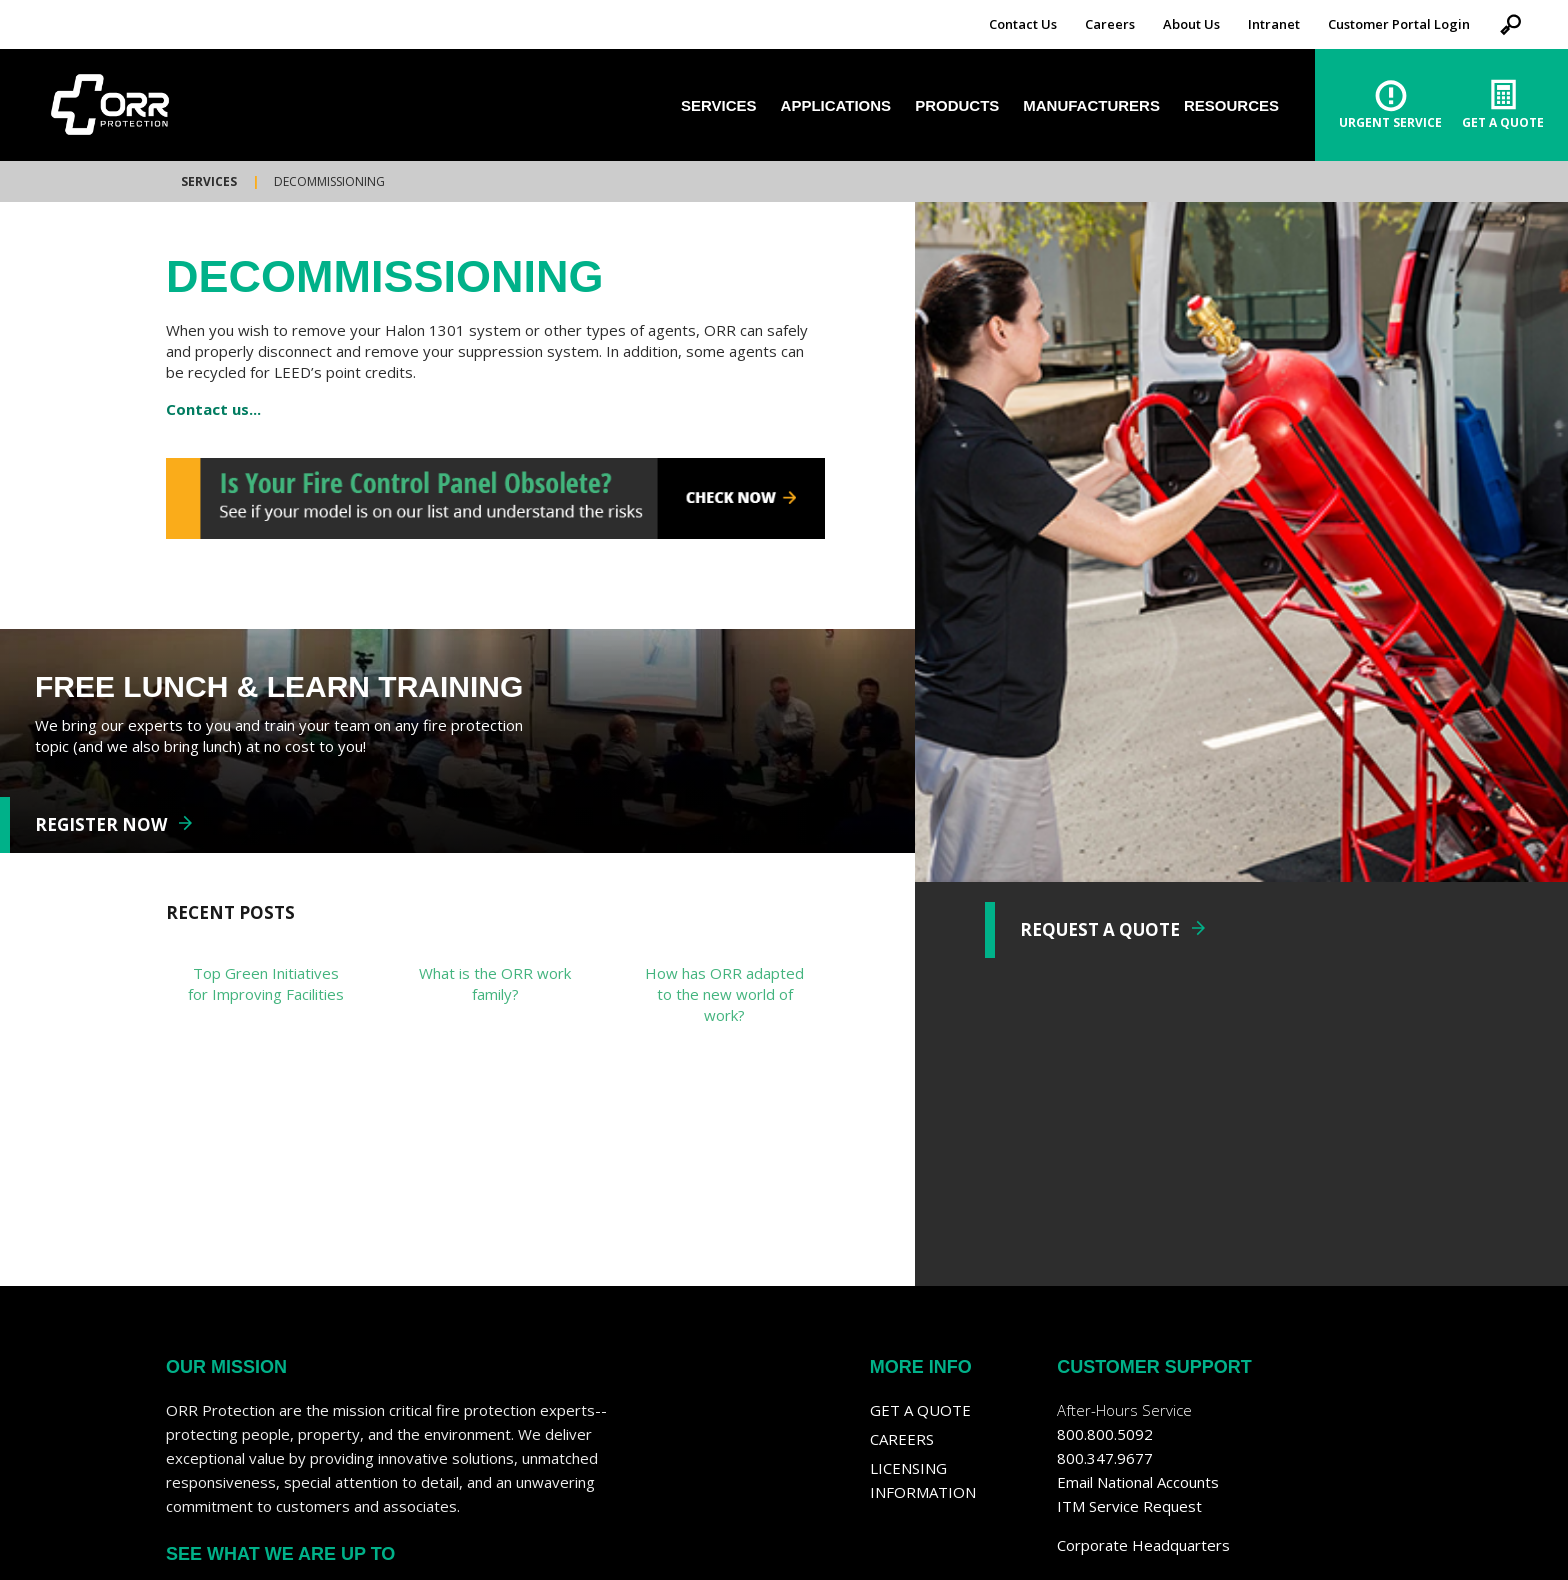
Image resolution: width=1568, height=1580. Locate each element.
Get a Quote (920, 1410)
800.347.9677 (1105, 1458)
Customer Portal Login (1399, 24)
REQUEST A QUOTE (1100, 929)
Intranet (1274, 24)
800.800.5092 (1105, 1434)
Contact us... (213, 409)
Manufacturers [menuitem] (1091, 105)
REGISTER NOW (101, 824)
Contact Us (1023, 24)
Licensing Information (923, 1480)
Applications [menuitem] (836, 105)
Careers (1110, 24)
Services (209, 181)
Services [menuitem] (719, 105)
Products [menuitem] (957, 105)
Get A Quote (1503, 122)
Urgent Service (1390, 122)
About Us (1191, 24)
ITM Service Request (1129, 1506)
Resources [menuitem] (1231, 105)
